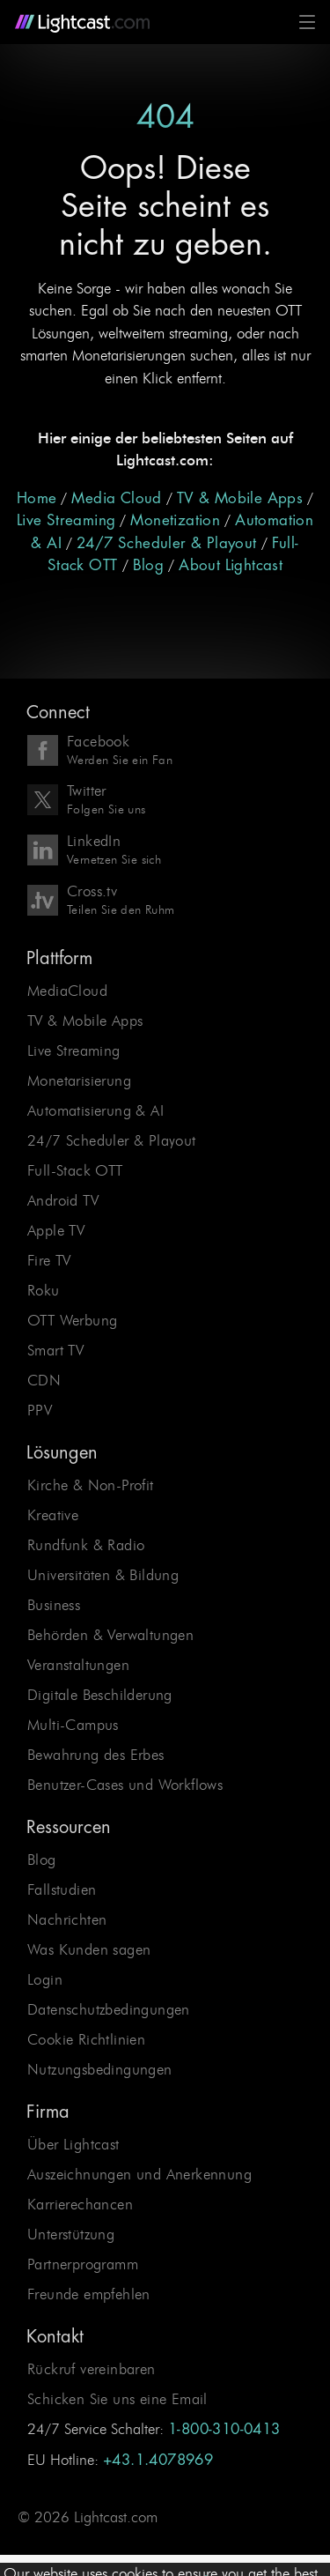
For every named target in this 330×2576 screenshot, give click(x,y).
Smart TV (55, 1350)
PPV (39, 1410)
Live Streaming (66, 520)
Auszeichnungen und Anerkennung (139, 2174)
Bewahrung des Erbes (96, 1754)
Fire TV (49, 1260)
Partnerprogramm (82, 2264)
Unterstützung (70, 2234)
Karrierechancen (80, 2204)
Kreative (52, 1515)
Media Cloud (116, 498)
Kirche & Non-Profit (90, 1485)
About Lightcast (230, 565)
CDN (44, 1380)
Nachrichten (66, 1919)
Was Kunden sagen (88, 1949)
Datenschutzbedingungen (108, 2009)
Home (37, 498)
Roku (43, 1290)
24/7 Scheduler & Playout (167, 543)
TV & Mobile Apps (240, 498)
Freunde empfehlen (88, 2294)
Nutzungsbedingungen (99, 2069)
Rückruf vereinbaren (91, 2369)
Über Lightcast (73, 2144)
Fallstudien (61, 1889)
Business (53, 1605)
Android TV (63, 1200)
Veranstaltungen (78, 1665)
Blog (149, 565)
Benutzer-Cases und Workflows (125, 1784)
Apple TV (55, 1230)
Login (44, 1979)
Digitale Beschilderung (99, 1695)
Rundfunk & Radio (85, 1545)
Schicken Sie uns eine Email (117, 2399)
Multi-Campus (73, 1724)
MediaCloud (67, 990)
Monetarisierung (79, 1080)
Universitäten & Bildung (103, 1575)
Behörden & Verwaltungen (110, 1635)
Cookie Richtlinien (86, 2039)
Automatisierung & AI (95, 1110)
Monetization (175, 520)
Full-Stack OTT (75, 1170)
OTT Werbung (72, 1320)
